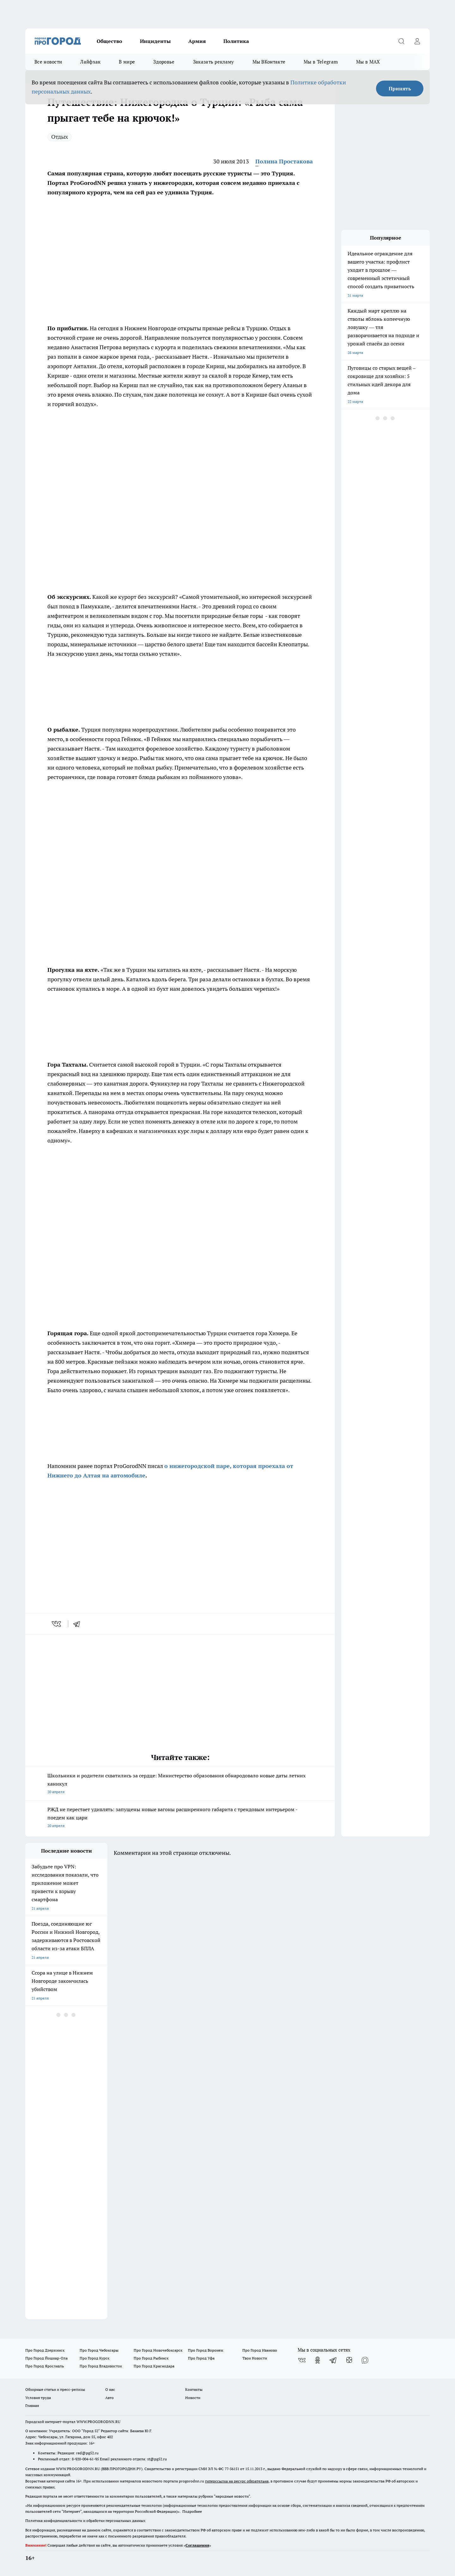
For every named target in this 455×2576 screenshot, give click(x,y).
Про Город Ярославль (44, 2366)
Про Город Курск (94, 2358)
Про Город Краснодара (154, 2366)
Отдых (59, 136)
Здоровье (163, 62)
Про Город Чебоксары (99, 2350)
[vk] (57, 1623)
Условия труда (38, 2397)
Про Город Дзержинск (44, 2350)
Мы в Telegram (321, 62)
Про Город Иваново (259, 2350)
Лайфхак (90, 62)
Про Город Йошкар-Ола (46, 2358)
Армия (197, 41)
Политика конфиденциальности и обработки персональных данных (85, 2520)
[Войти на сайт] (417, 41)
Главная (32, 2405)
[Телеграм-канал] (333, 2360)
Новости (192, 2397)
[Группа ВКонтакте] (302, 2360)
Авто (109, 2397)
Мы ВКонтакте (269, 62)
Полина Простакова (284, 161)
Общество (109, 41)
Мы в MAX (368, 62)
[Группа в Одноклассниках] (317, 2360)
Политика (236, 41)
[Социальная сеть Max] (365, 2360)
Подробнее (192, 2511)
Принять (400, 88)
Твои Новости (254, 2358)
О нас (110, 2389)
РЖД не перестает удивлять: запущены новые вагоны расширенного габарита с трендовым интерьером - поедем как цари (180, 1818)
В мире (127, 62)
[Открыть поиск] (401, 41)
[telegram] (78, 1623)
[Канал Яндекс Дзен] (349, 2360)
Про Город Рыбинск (151, 2358)
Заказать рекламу (213, 62)
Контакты (194, 2389)
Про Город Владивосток (101, 2366)
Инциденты (155, 41)
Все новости (48, 62)
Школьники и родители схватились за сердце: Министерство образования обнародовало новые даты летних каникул (180, 1784)
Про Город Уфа (201, 2358)
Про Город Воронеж (205, 2350)
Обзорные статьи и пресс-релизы (55, 2389)
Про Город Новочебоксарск (158, 2350)
